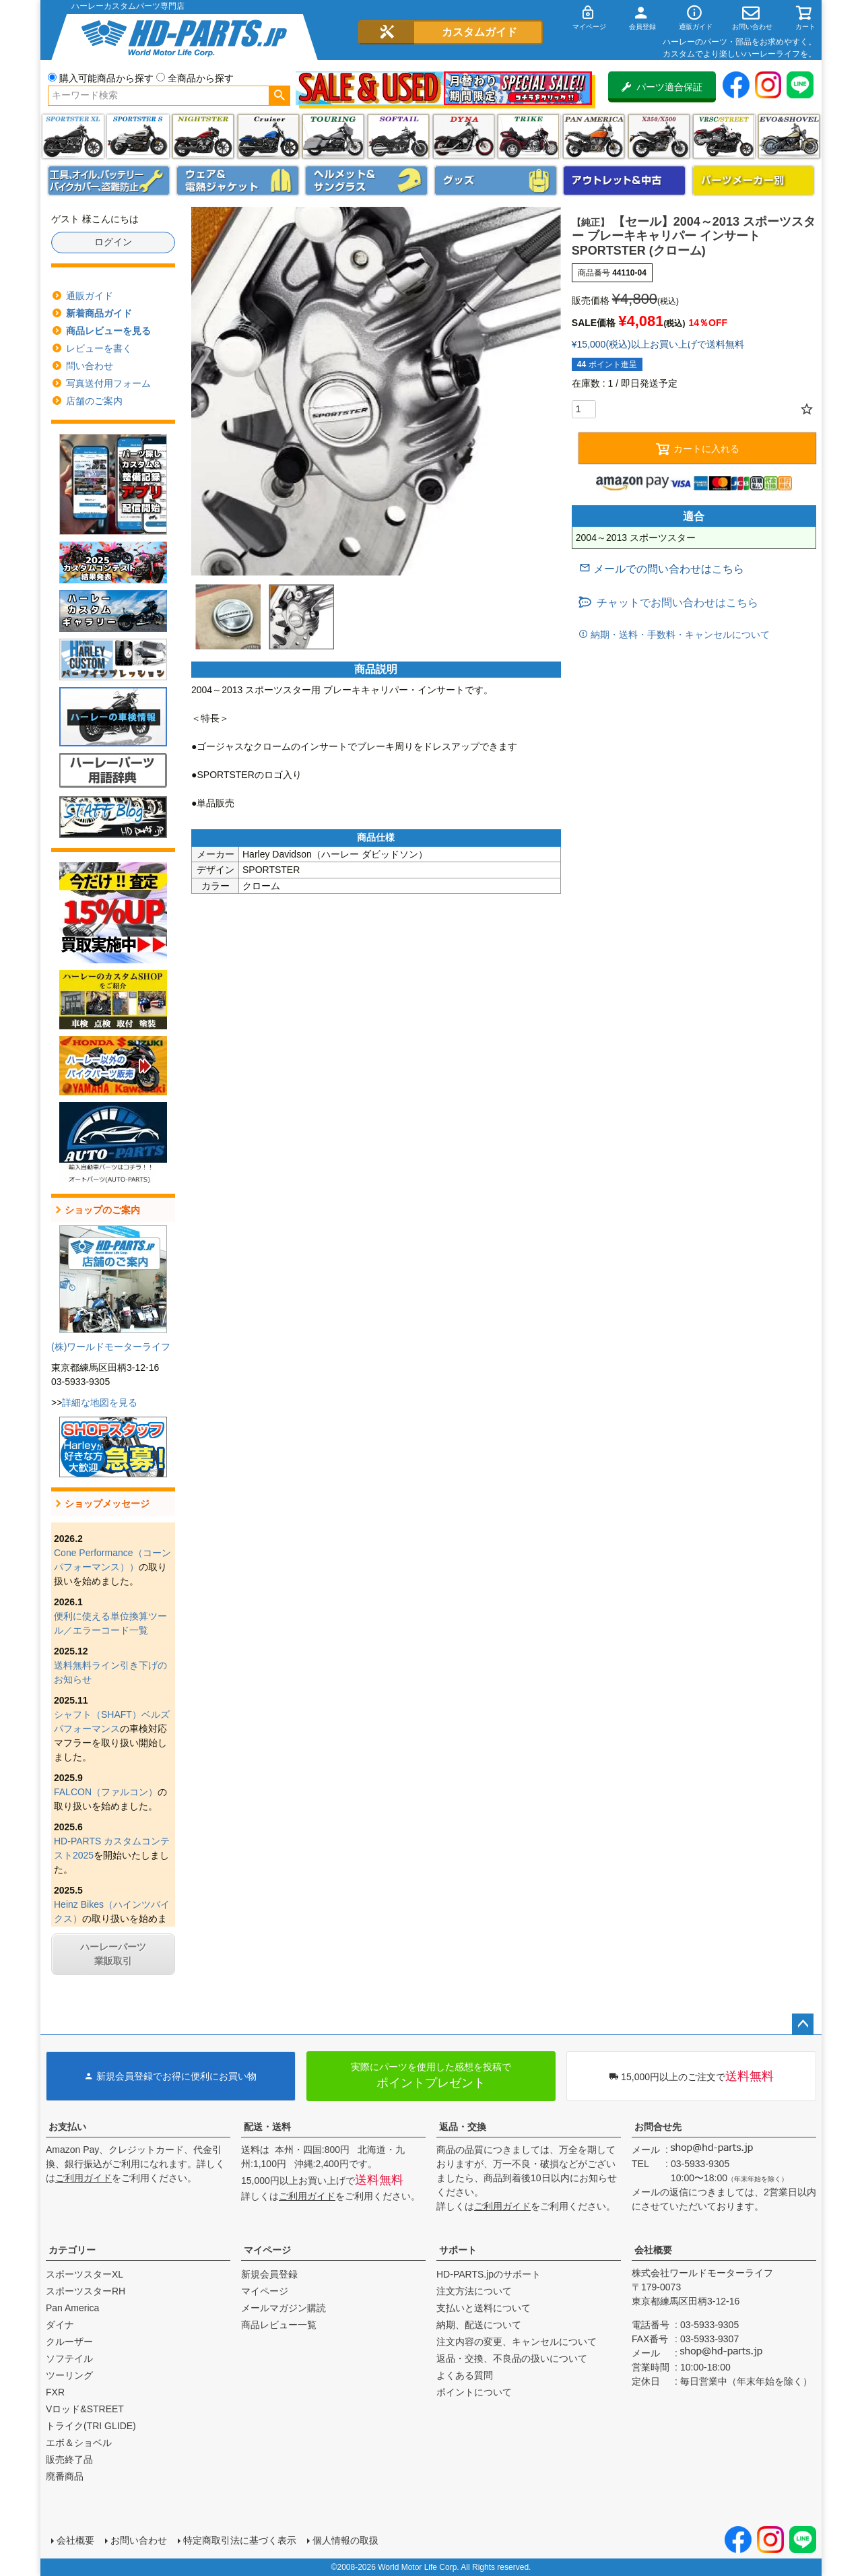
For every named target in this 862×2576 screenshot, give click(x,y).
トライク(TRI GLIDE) (528, 136)
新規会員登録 (269, 2274)
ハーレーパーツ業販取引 (113, 1953)
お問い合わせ (138, 2540)
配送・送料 (267, 2126)
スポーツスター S (137, 136)
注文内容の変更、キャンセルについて (516, 2341)
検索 (279, 95)
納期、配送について (478, 2324)
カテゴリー (72, 2250)
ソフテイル (398, 136)
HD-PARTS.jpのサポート (488, 2274)
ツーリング (333, 136)
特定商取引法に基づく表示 (239, 2540)
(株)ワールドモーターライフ (110, 1346)
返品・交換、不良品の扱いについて (511, 2358)
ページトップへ (803, 2024)
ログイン (113, 241)
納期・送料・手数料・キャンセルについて (679, 634)
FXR (55, 2392)
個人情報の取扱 (345, 2540)
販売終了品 (69, 2459)
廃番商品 (65, 2476)
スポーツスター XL (73, 136)
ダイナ (463, 136)
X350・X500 (659, 136)
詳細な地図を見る (99, 1402)
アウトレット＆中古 (624, 180)
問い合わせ (89, 365)
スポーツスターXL (84, 2274)
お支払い (67, 2126)
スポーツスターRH (85, 2291)
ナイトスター (203, 136)
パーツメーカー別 (753, 180)
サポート (458, 2250)
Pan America (593, 136)
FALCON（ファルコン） (106, 1791)
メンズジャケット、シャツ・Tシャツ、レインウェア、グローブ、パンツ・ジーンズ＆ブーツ (237, 180)
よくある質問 (464, 2375)
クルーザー (69, 2341)
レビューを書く (99, 348)
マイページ (267, 2250)
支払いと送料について (483, 2308)
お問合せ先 (658, 2126)
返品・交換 (462, 2126)
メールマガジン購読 (283, 2308)
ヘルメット (366, 180)
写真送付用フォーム (108, 383)
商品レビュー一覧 (279, 2324)
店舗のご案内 (94, 400)
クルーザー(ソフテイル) (268, 136)
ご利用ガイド (83, 2177)
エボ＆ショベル (79, 2442)
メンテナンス (109, 180)
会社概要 (653, 2250)
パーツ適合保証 (662, 87)
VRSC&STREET (723, 136)
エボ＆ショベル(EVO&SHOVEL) (789, 136)
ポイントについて (474, 2392)
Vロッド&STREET (85, 2409)
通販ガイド (89, 295)
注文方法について (474, 2291)
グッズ (495, 180)
